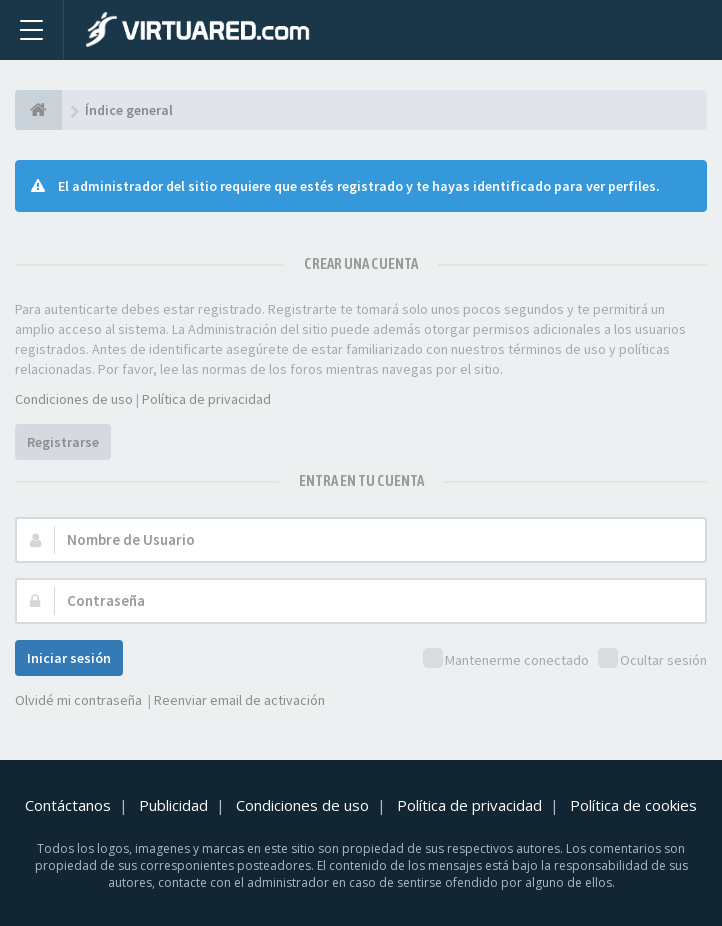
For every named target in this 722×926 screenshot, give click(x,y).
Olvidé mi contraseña (78, 700)
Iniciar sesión (69, 658)
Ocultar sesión (652, 659)
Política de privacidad (206, 399)
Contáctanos (68, 805)
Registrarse (63, 442)
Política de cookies (633, 805)
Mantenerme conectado (506, 659)
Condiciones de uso (74, 399)
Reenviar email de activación (239, 700)
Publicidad (173, 805)
